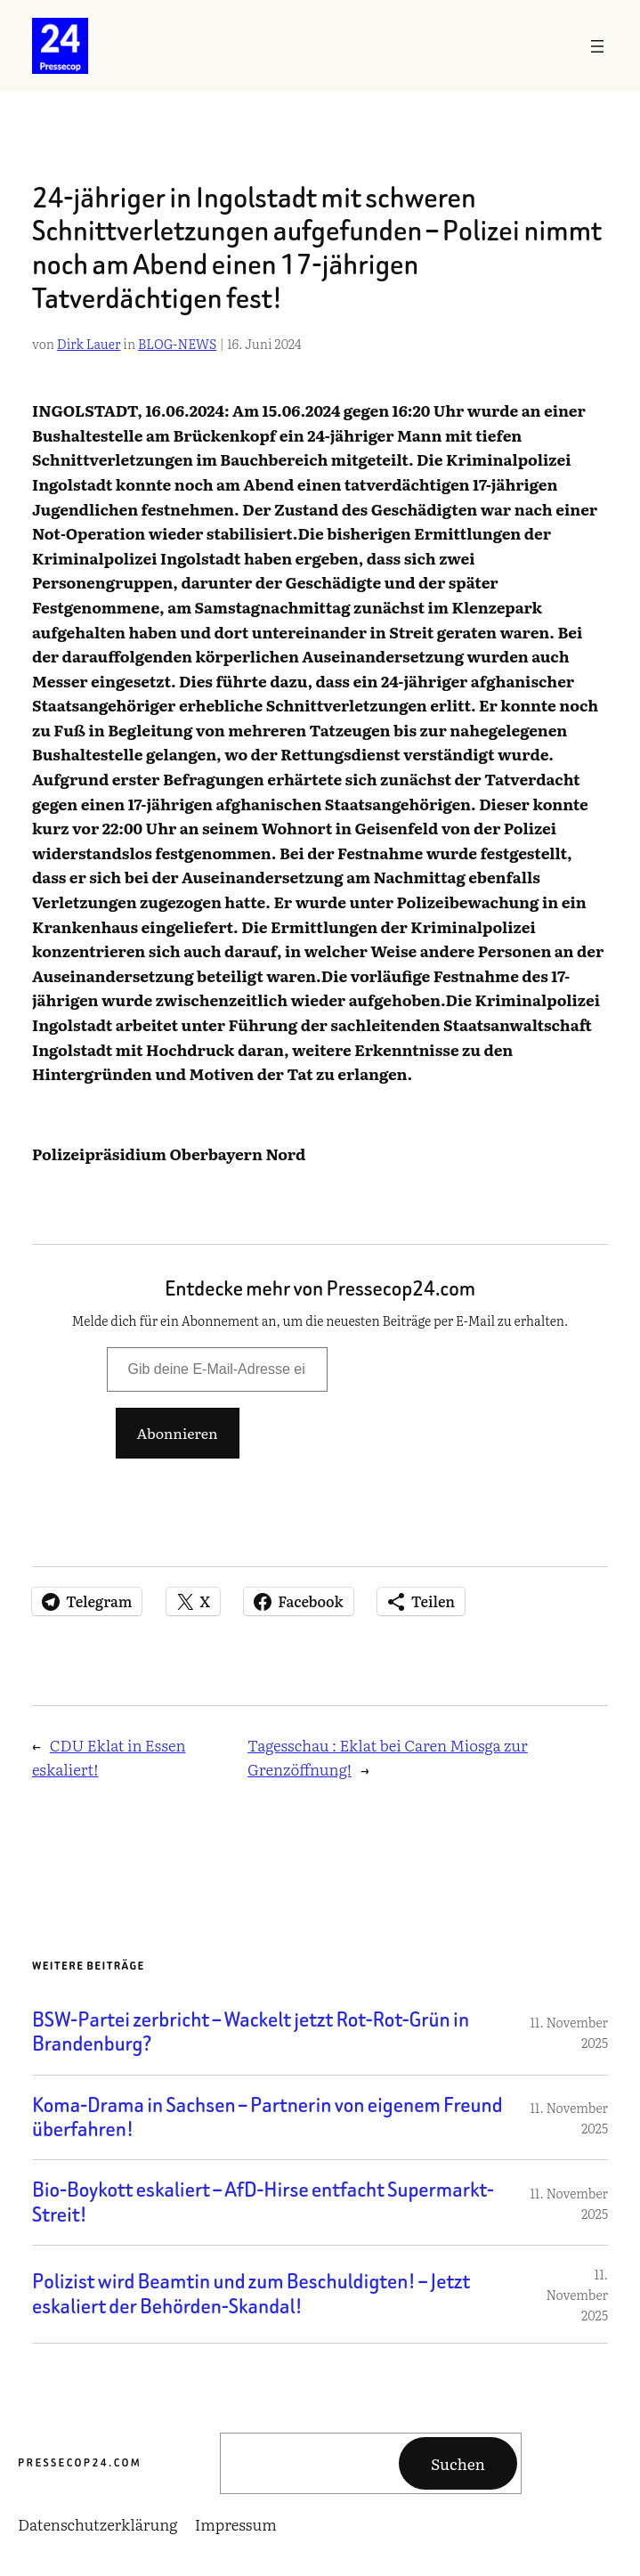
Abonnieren (177, 1432)
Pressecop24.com (80, 2462)
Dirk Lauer (89, 343)
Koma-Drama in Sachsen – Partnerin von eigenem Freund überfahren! (267, 2117)
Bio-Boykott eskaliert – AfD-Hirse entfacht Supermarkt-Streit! (263, 2202)
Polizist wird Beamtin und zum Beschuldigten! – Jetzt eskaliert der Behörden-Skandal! (251, 2294)
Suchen (458, 2463)
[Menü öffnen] (597, 46)
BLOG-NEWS (177, 343)
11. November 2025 (578, 2294)
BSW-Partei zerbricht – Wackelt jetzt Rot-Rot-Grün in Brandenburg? (250, 2032)
